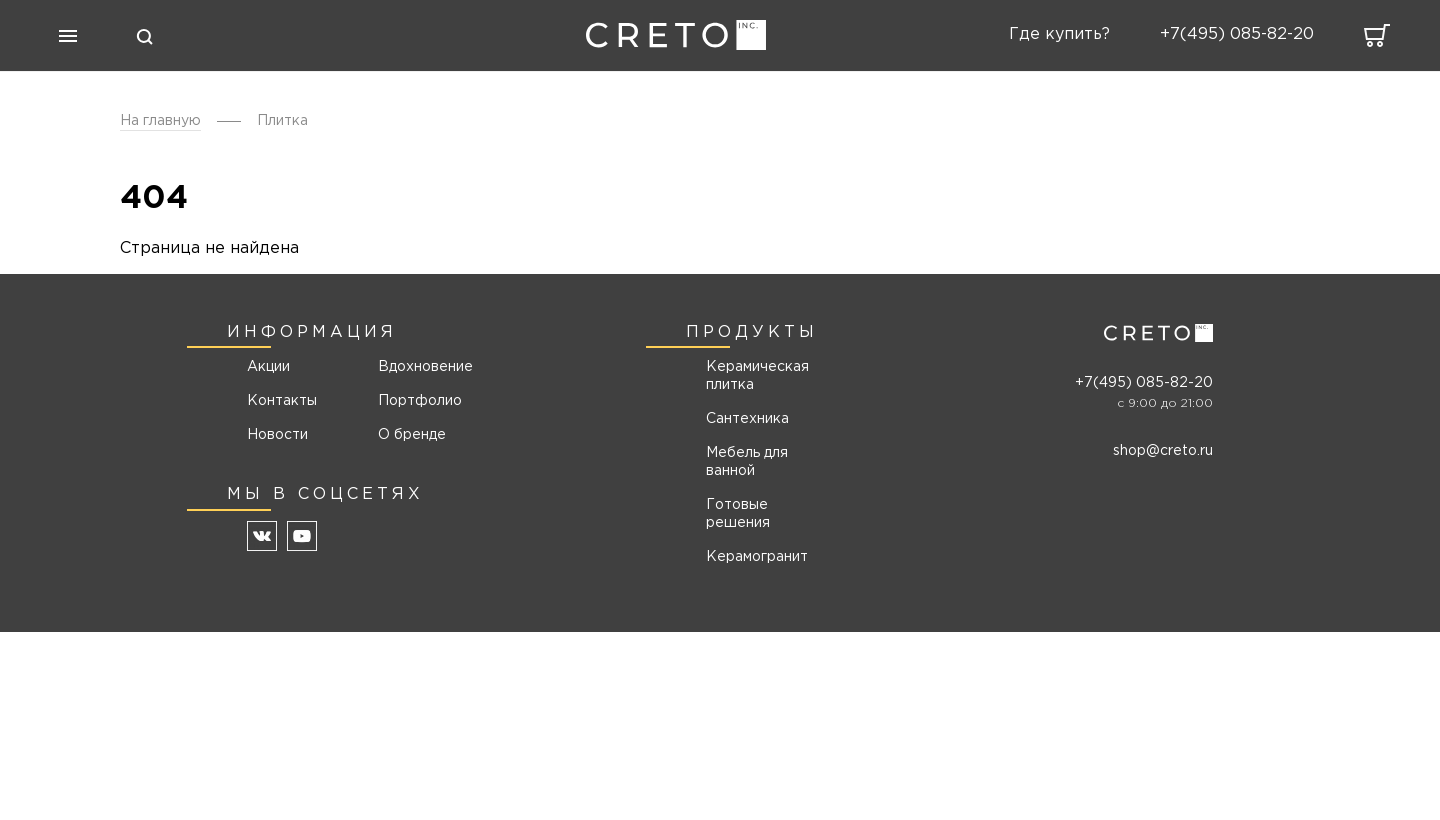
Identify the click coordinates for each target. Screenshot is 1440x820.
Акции (268, 367)
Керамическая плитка (757, 376)
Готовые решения (738, 514)
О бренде (412, 435)
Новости (277, 435)
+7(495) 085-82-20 (1144, 383)
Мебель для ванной (747, 462)
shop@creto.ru (1163, 451)
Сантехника (747, 419)
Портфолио (418, 401)
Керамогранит (757, 557)
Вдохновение (418, 367)
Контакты (282, 401)
